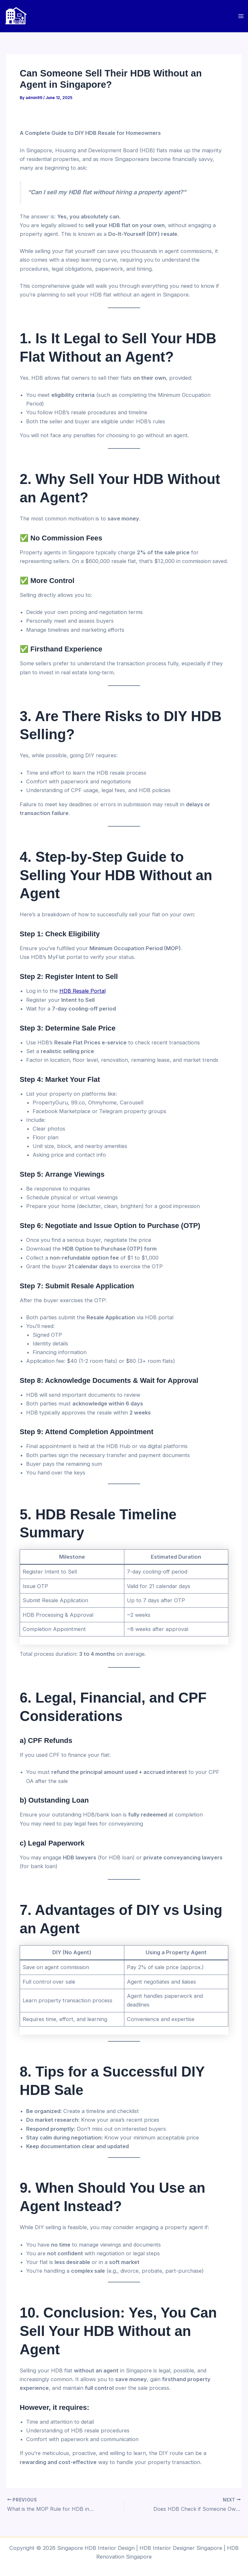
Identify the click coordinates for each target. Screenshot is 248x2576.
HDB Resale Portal (82, 991)
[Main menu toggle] (240, 16)
